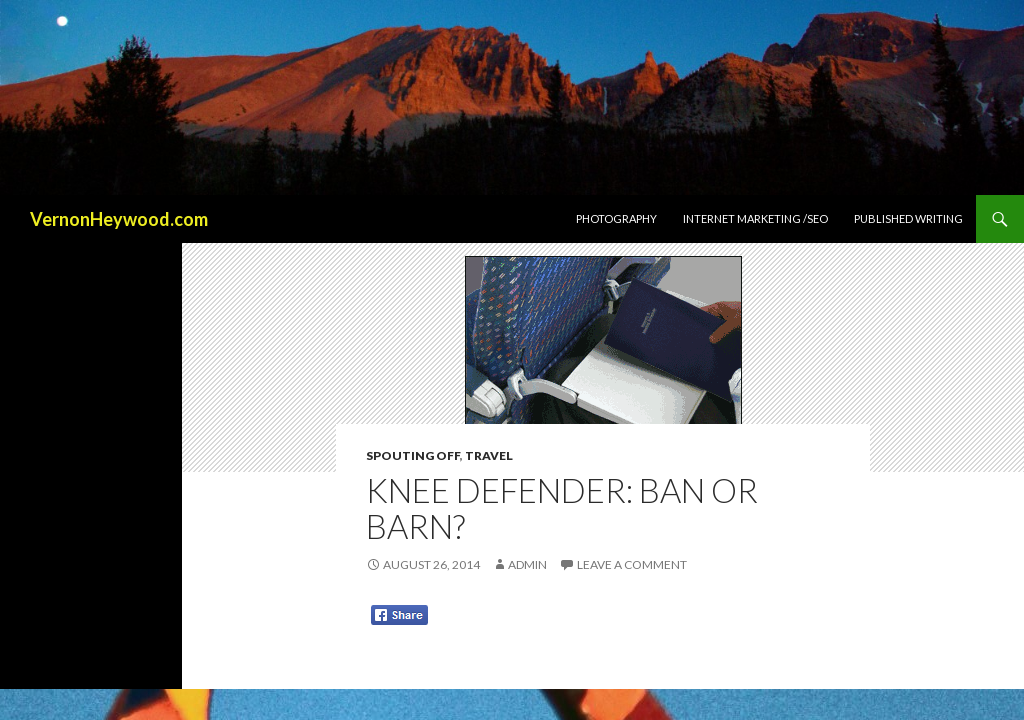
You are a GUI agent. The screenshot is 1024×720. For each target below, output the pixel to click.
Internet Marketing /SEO (755, 218)
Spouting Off (413, 455)
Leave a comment (632, 564)
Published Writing (908, 218)
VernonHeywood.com (119, 219)
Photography (616, 218)
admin (527, 564)
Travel (489, 455)
